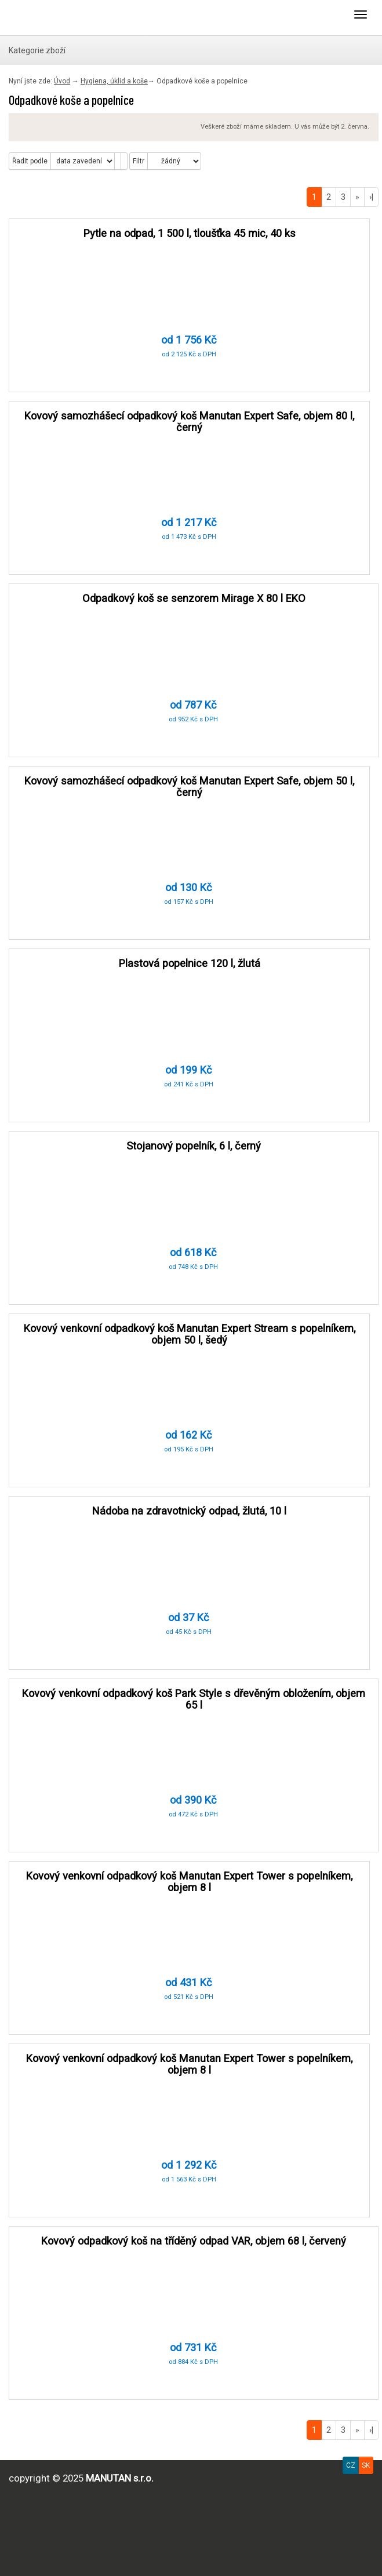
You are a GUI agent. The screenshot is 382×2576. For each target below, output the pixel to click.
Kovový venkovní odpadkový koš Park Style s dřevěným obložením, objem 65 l (193, 1699)
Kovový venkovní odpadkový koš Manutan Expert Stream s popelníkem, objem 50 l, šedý (189, 1334)
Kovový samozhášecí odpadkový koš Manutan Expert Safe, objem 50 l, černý (189, 786)
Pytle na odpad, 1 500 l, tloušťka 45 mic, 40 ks (189, 233)
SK (366, 2465)
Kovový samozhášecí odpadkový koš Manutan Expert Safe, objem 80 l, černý (189, 421)
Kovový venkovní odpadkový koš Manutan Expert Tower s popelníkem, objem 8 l (189, 1881)
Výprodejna (55, 17)
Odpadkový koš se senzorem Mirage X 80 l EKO (193, 598)
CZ (350, 2465)
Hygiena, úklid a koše (114, 81)
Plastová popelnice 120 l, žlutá (189, 963)
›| (371, 197)
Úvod (62, 81)
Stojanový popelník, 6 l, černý (193, 1146)
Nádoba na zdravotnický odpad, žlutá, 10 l (189, 1511)
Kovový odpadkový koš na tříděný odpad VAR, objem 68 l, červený (193, 2241)
